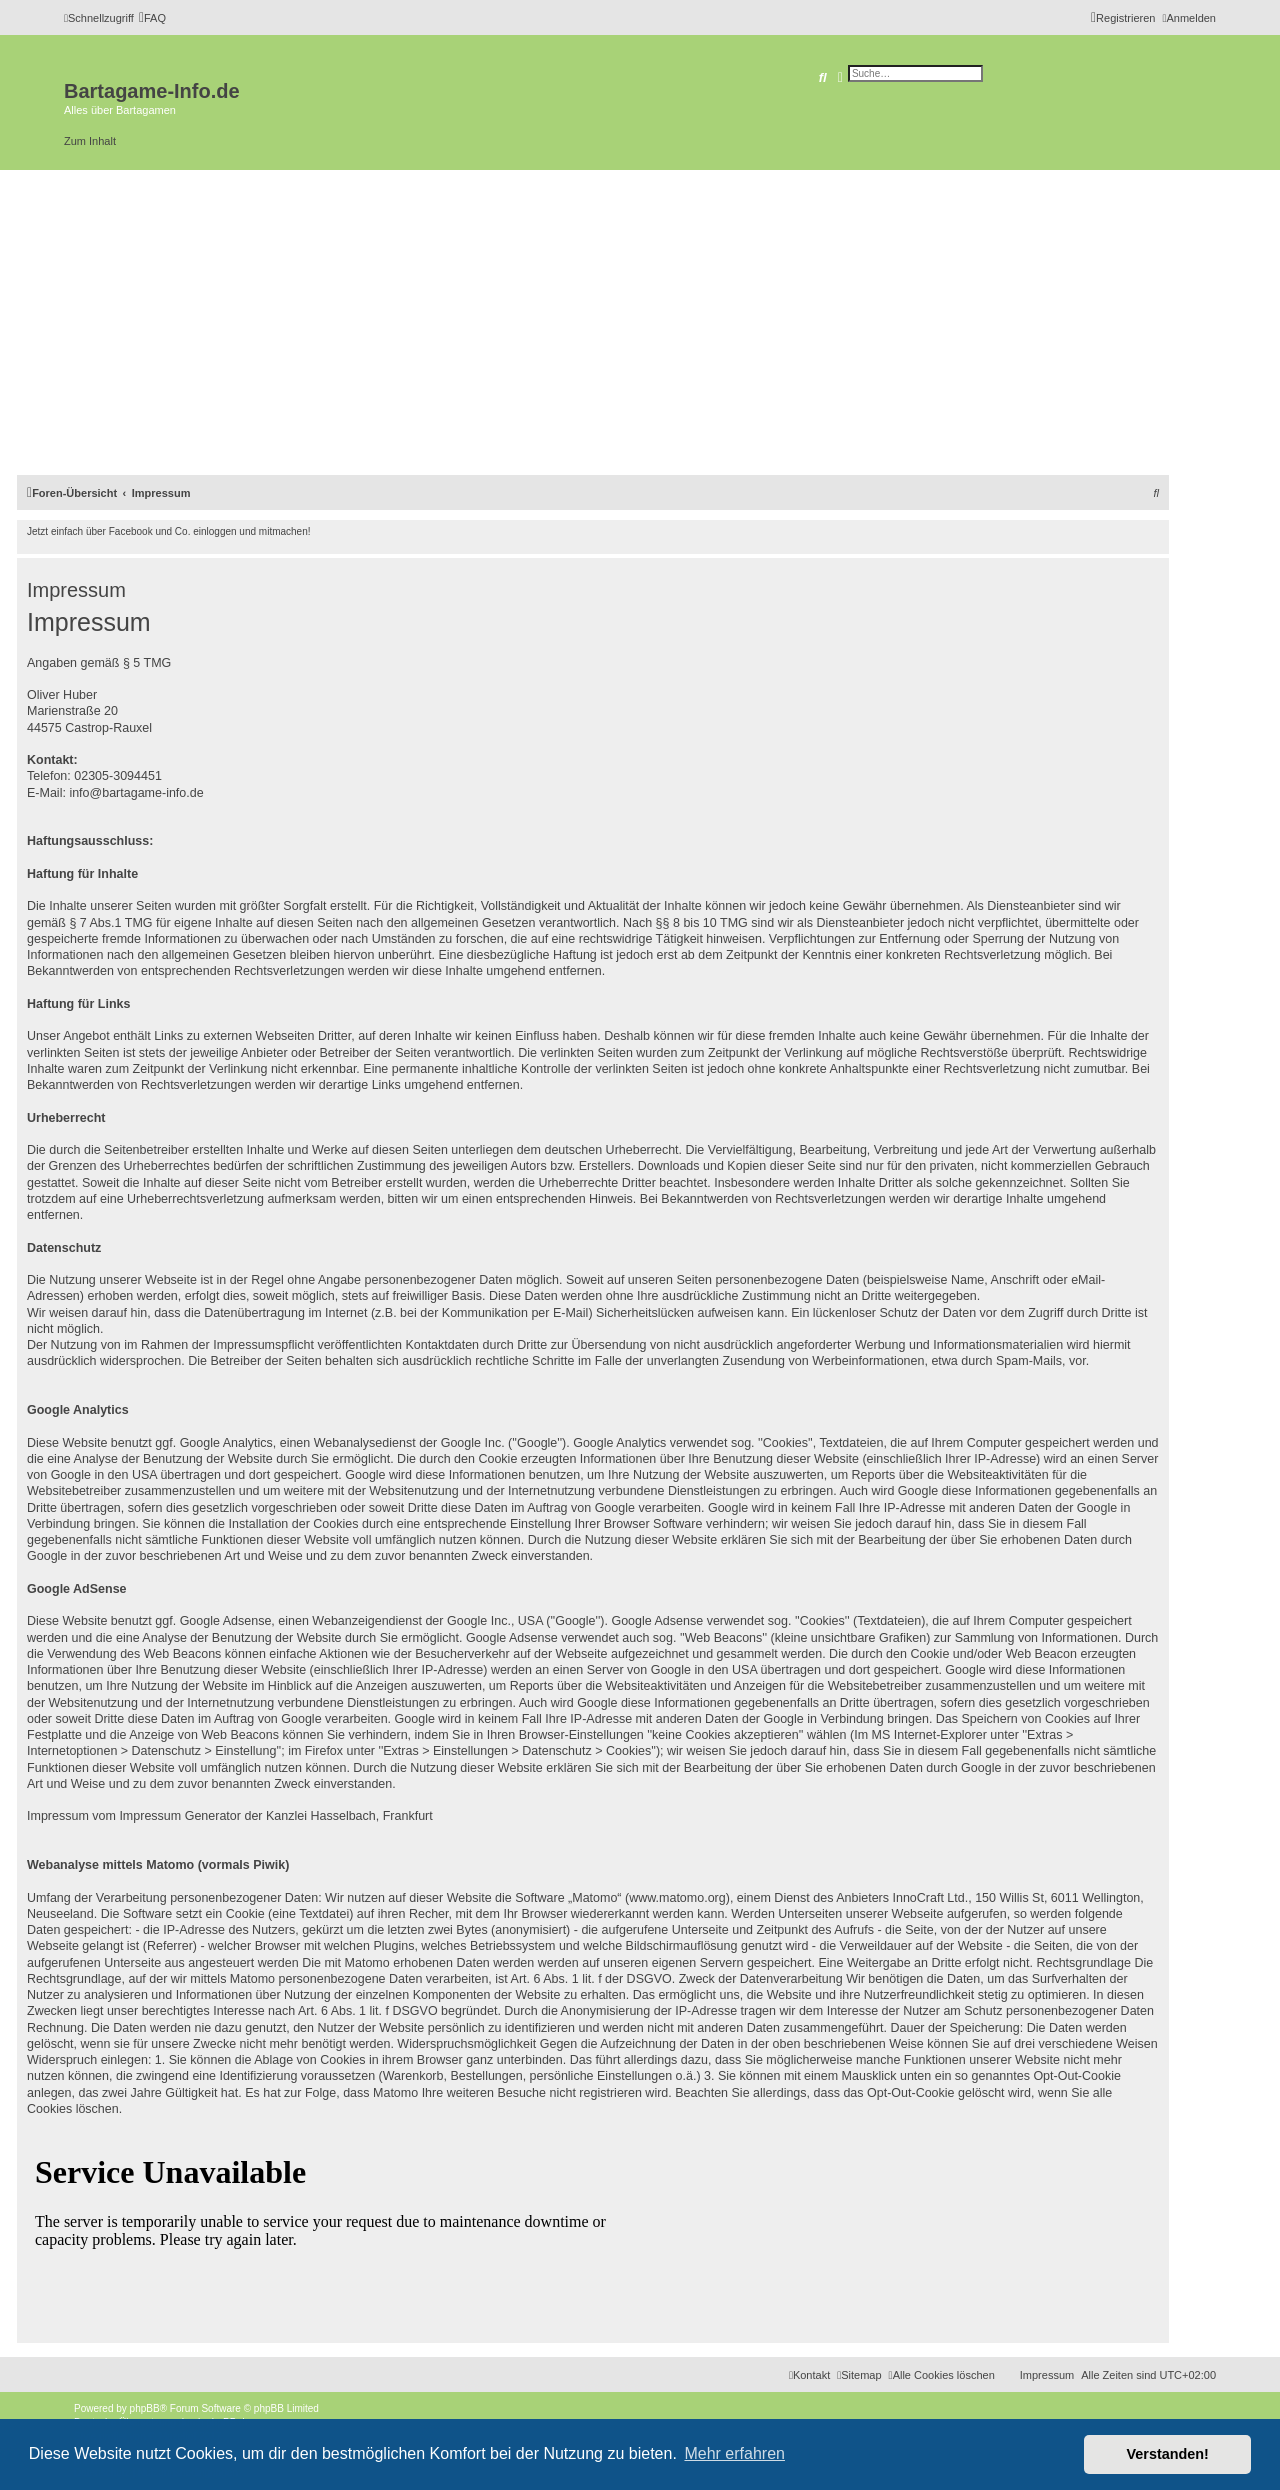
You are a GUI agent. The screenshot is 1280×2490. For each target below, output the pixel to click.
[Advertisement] (640, 320)
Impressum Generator (180, 1816)
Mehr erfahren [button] (734, 2453)
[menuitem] (152, 18)
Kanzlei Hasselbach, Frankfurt (349, 1816)
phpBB (145, 2408)
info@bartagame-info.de (136, 793)
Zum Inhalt (90, 141)
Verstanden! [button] (1168, 2454)
